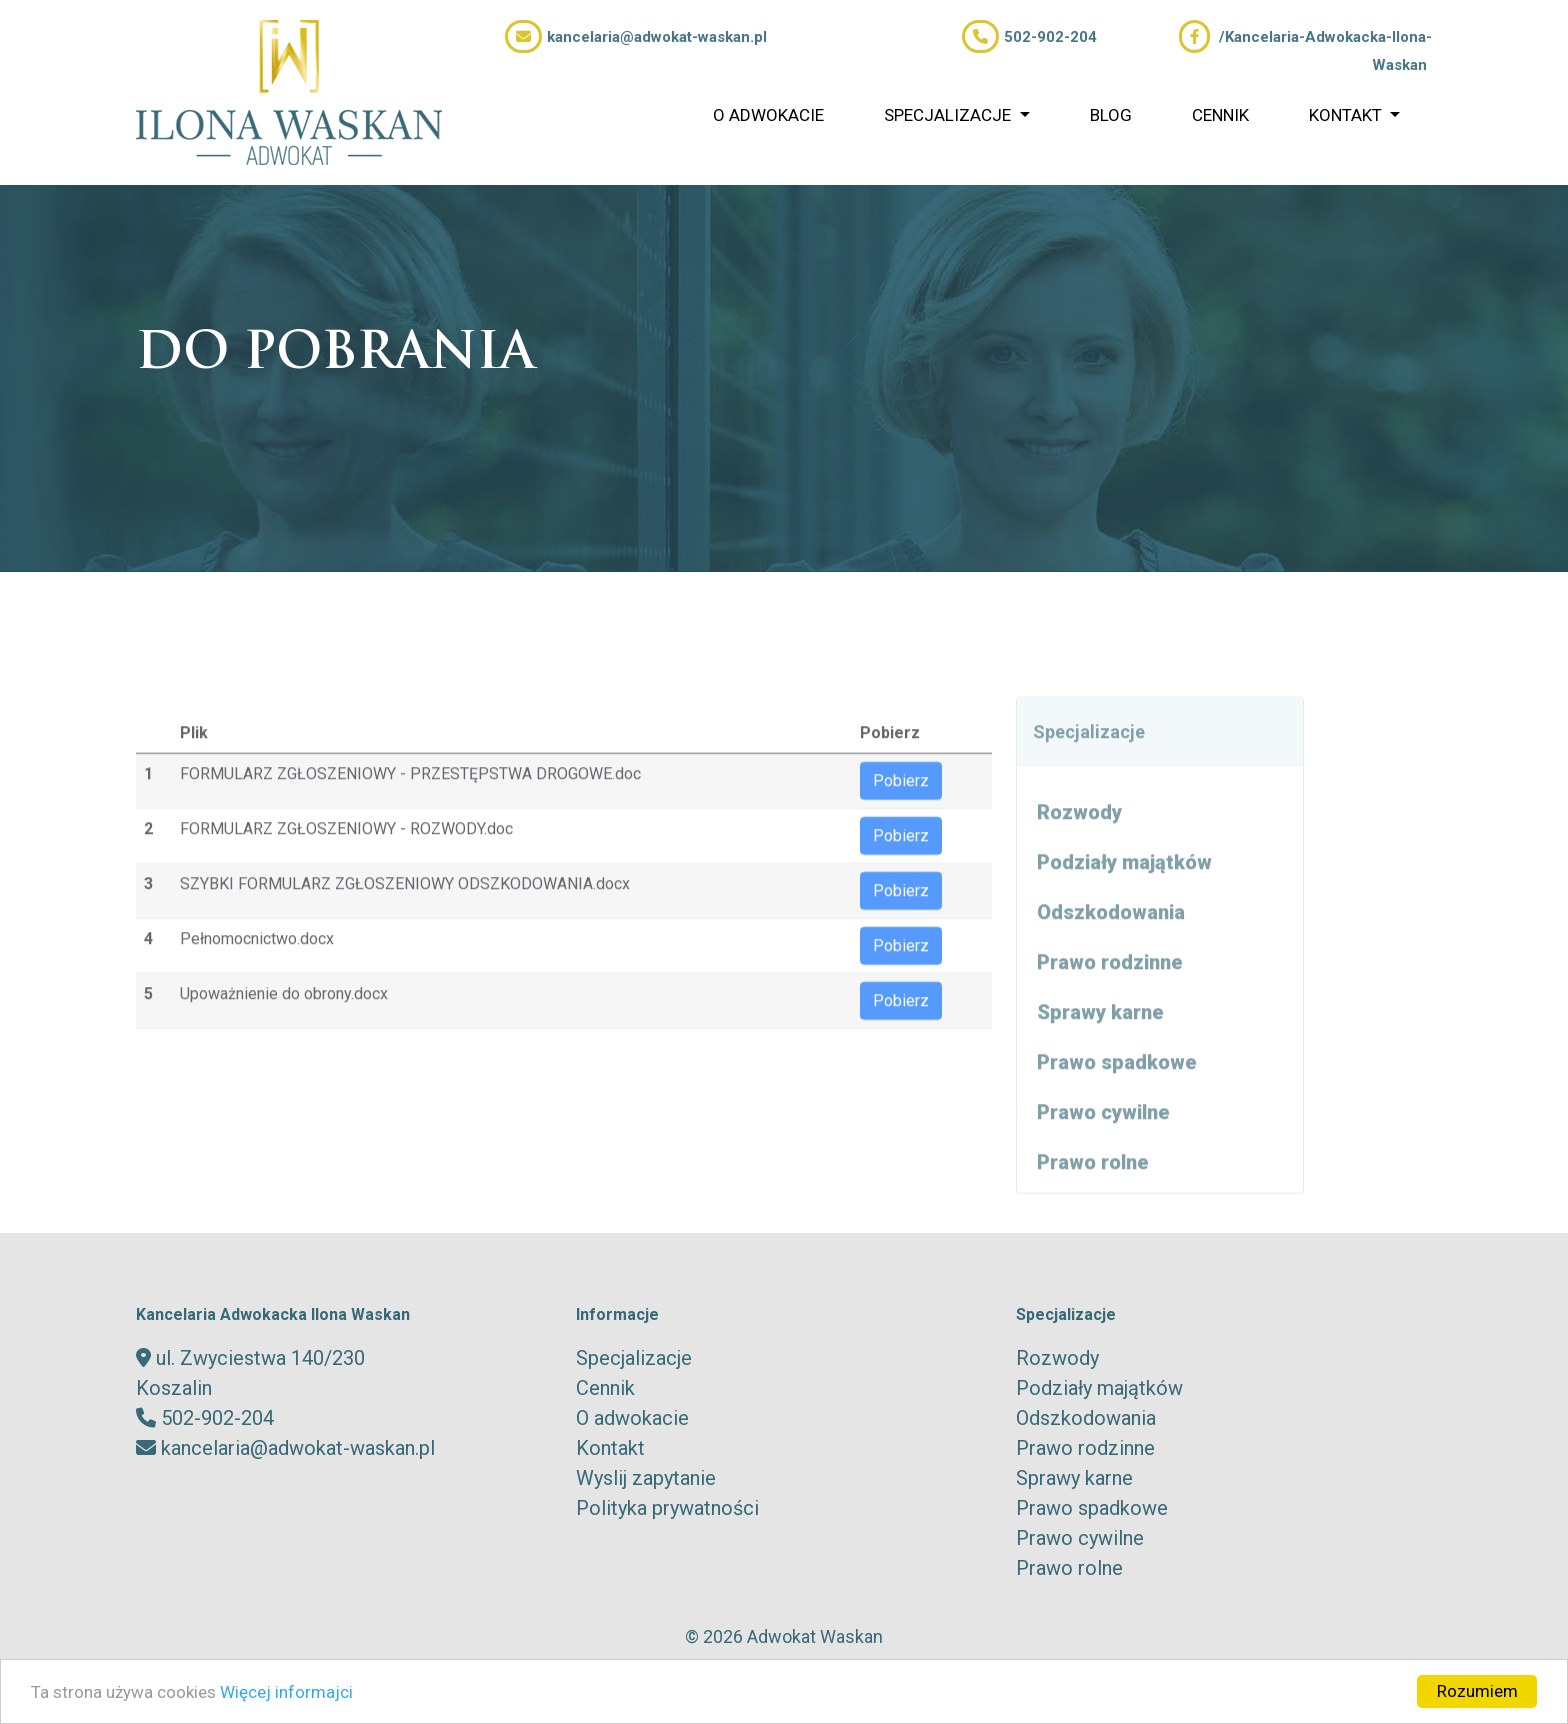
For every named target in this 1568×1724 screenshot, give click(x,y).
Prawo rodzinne (1110, 1005)
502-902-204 (1029, 37)
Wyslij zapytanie (646, 1478)
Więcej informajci (286, 1692)
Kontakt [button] (1347, 115)
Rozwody (1079, 855)
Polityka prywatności (667, 1508)
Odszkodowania (1111, 955)
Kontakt (610, 1448)
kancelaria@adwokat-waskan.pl (636, 37)
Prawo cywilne (1103, 1155)
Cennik (1220, 115)
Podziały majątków (1124, 905)
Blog (1111, 115)
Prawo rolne (1093, 1205)
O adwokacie (768, 115)
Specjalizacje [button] (949, 115)
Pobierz (901, 822)
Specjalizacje (634, 1358)
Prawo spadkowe (1117, 1105)
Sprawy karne (1100, 1055)
